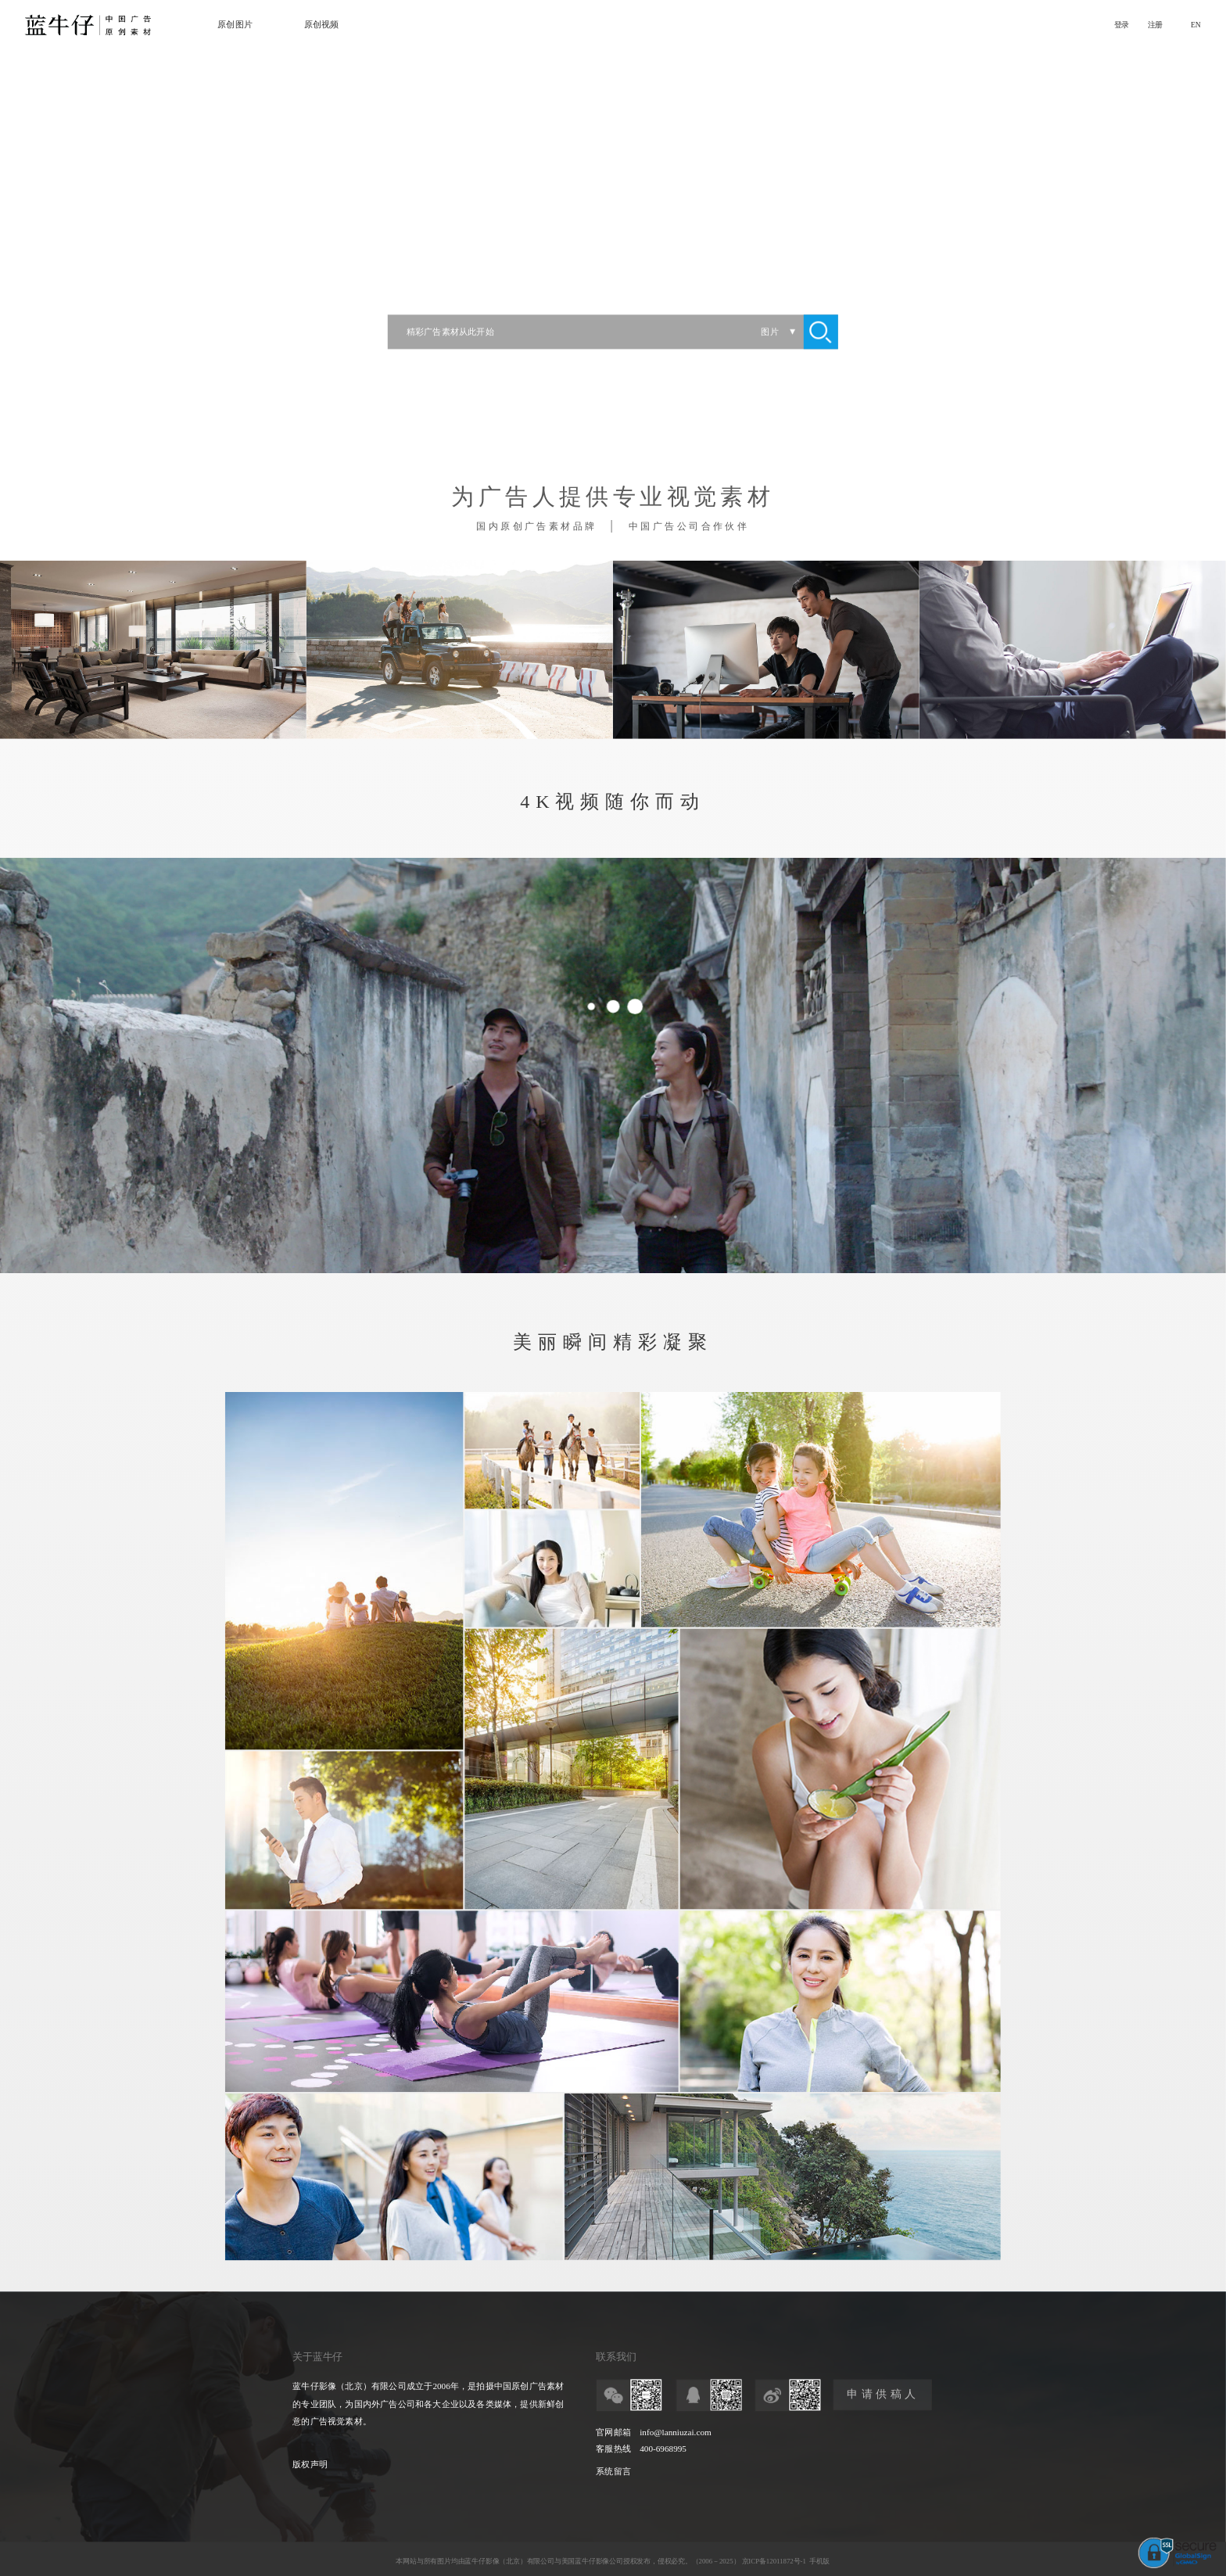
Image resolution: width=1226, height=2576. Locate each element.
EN (1196, 24)
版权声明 (310, 2465)
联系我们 (616, 2357)
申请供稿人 (883, 2394)
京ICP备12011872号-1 (774, 2561)
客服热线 (613, 2449)
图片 (769, 332)
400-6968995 (663, 2449)
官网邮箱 (613, 2433)
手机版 (819, 2561)
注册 (1155, 24)
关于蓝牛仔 (317, 2357)
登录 (1121, 24)
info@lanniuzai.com (675, 2433)
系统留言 (613, 2471)
